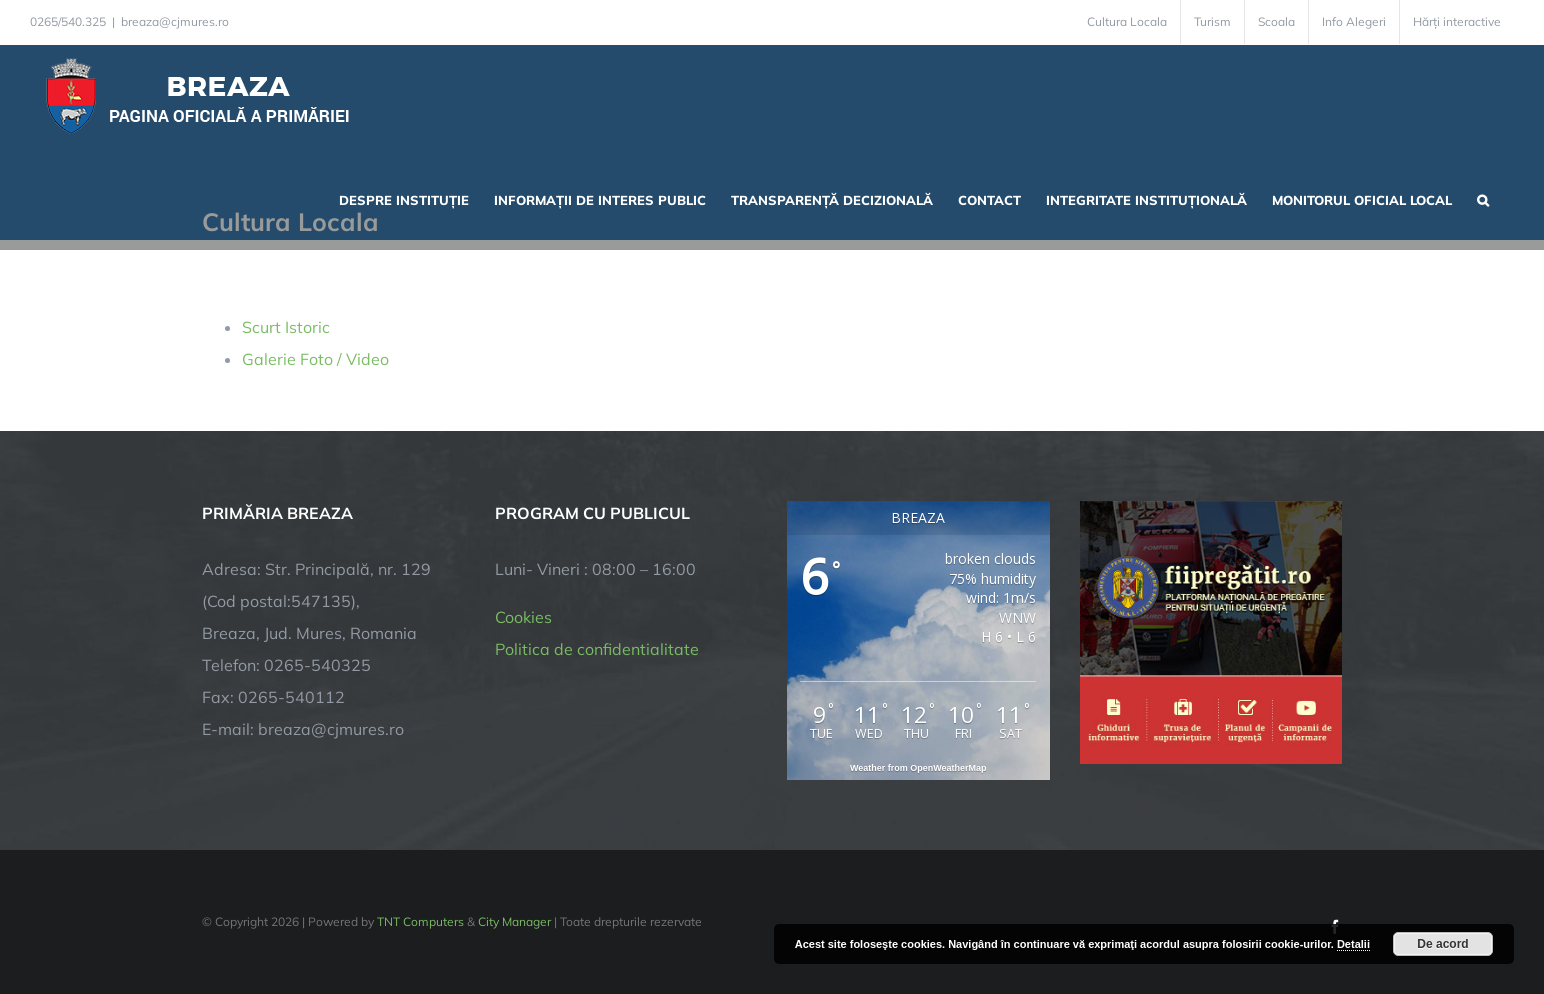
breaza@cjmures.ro (175, 21)
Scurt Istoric (286, 327)
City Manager (514, 921)
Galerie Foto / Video (315, 359)
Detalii (1353, 944)
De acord (1442, 944)
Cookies (523, 617)
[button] (1483, 198)
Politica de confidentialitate (597, 649)
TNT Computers (420, 921)
